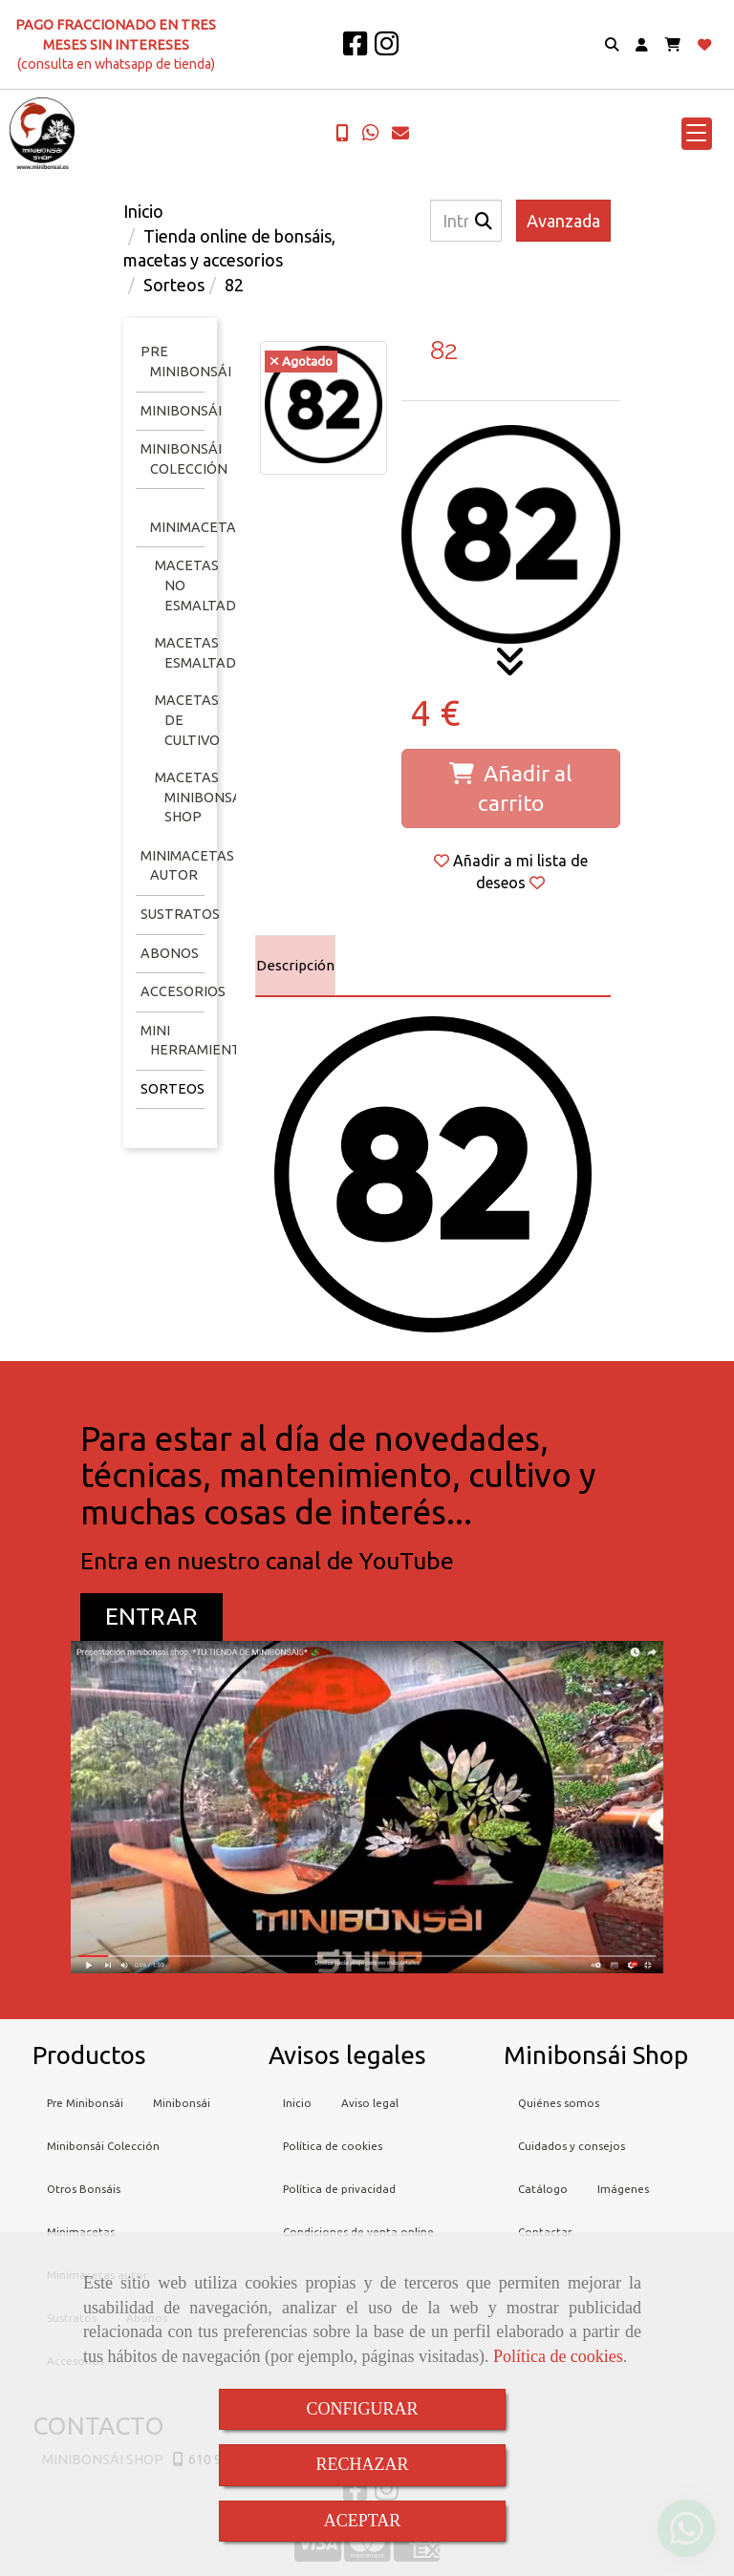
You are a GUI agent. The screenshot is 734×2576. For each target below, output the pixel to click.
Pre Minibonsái (85, 2103)
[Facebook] (355, 48)
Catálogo (543, 2188)
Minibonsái (181, 410)
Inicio (297, 2103)
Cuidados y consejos (571, 2146)
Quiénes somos (558, 2103)
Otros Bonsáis (83, 2188)
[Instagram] (387, 48)
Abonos (169, 953)
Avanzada (563, 220)
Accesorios (183, 991)
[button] (642, 45)
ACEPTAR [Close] (362, 2520)
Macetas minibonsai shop (200, 797)
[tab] (295, 965)
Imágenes (623, 2188)
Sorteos (172, 1088)
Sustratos (180, 914)
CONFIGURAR (362, 2408)
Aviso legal (370, 2103)
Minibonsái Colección (103, 2146)
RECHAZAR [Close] (361, 2464)
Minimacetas (197, 527)
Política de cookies (558, 2356)
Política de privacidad (339, 2188)
